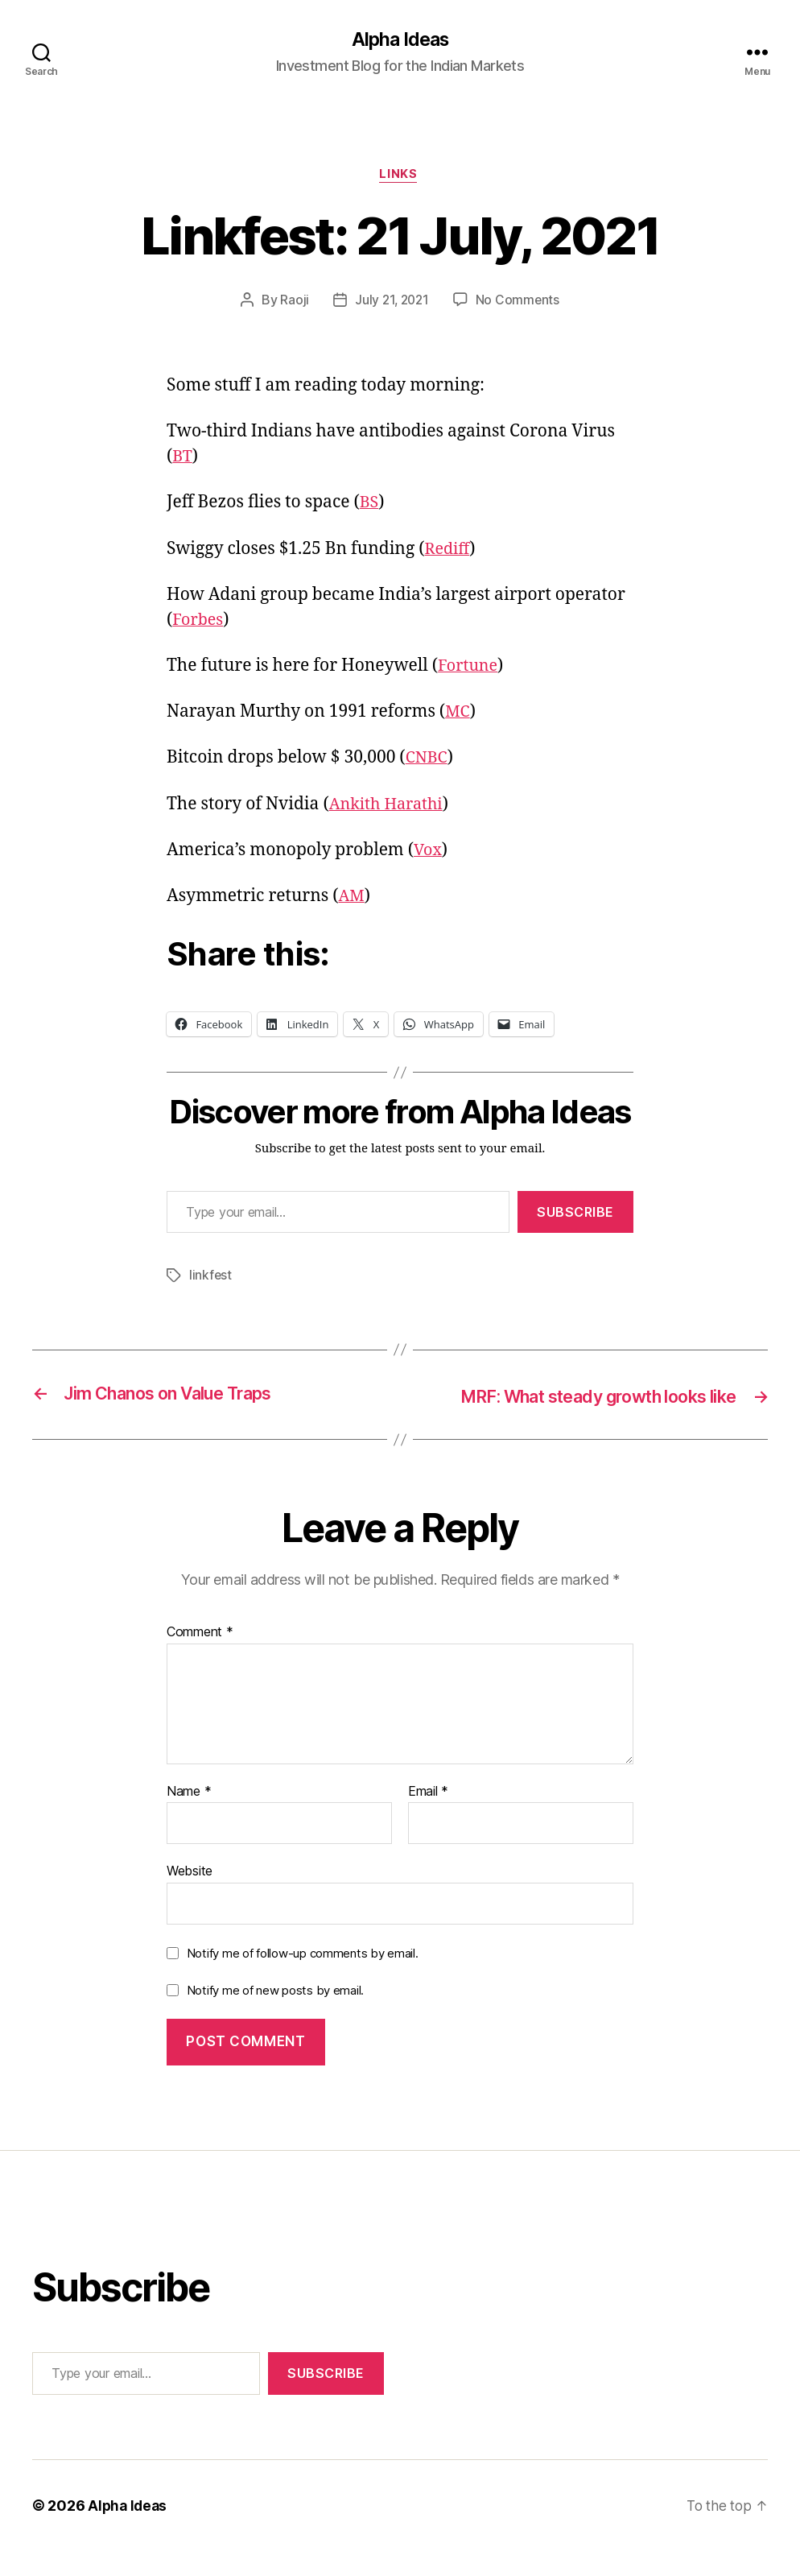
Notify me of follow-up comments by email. (303, 1978)
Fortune (469, 669)
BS (370, 505)
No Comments (519, 303)
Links (400, 177)
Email (428, 1816)
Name (189, 1816)
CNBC (428, 760)
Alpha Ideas (400, 40)
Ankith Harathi (389, 806)
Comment (200, 1657)
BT (182, 459)
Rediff (448, 551)
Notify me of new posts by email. (275, 2015)
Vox (428, 853)
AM (352, 899)
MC (458, 715)
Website (189, 1896)
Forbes (199, 623)
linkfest (211, 1278)
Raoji (292, 303)
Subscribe (575, 1214)
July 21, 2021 (392, 303)
